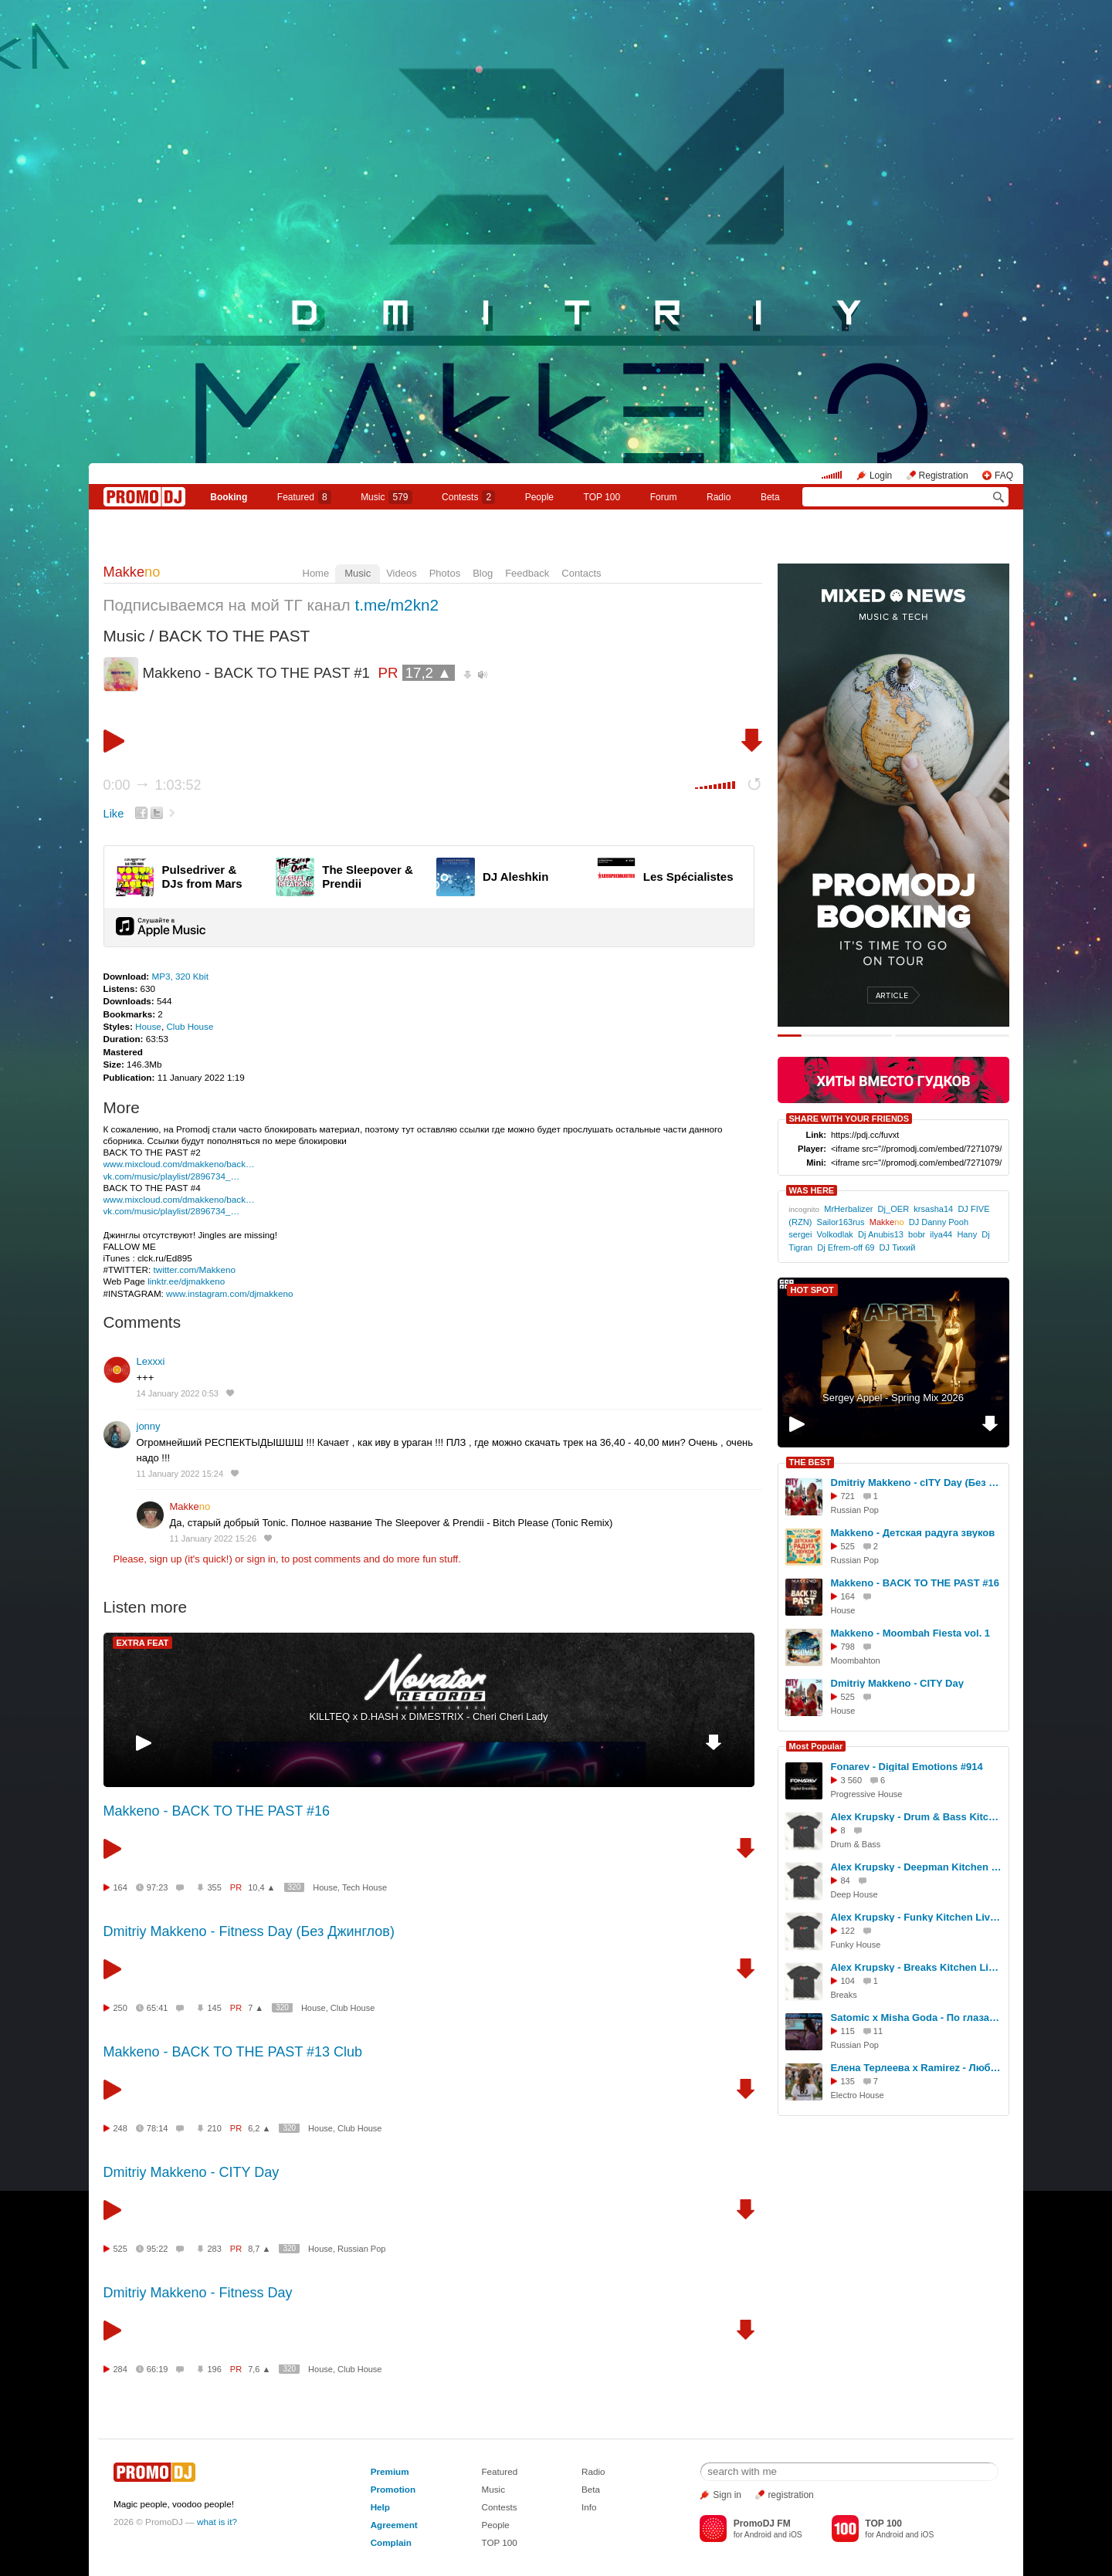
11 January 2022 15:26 (213, 1538)
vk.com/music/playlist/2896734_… (171, 1176)
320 (294, 1887)
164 (120, 1887)
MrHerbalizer (848, 1209)
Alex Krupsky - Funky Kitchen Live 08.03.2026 (917, 1917)
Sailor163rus (841, 1222)
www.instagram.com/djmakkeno (229, 1293)
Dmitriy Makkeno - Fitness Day (198, 2292)
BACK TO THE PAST (234, 636)
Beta (770, 497)
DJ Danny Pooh (938, 1222)
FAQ (1004, 475)
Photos (444, 573)
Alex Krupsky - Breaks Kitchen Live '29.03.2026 (917, 1967)
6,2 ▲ (259, 2128)
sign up (165, 1559)
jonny (149, 1426)
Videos (401, 573)
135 (848, 2081)
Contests (499, 2507)
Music (386, 497)
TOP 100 (602, 497)
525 (120, 2248)
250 (120, 2007)
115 (848, 2031)
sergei (800, 1234)
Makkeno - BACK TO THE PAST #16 (216, 1811)
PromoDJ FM (762, 2523)
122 (848, 1930)
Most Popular (816, 1746)
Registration (943, 475)
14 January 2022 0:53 (178, 1393)
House (148, 1026)
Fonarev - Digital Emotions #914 (907, 1767)
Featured (304, 497)
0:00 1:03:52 (152, 785)
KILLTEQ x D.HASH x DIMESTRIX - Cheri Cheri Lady (429, 1716)
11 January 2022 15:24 (180, 1473)
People (539, 497)
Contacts (581, 573)
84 (845, 1880)
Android (757, 2534)
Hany (967, 1234)
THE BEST (810, 1462)
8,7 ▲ (259, 2248)
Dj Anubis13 (881, 1234)
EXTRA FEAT (143, 1642)
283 (214, 2248)
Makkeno (555, 535)
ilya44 (941, 1234)
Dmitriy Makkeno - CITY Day (191, 2172)
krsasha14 (933, 1209)
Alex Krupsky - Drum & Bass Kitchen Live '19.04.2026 (917, 1817)
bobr (916, 1234)
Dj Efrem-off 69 (845, 1247)
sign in (261, 1559)
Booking (228, 497)
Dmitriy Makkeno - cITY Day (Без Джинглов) (917, 1483)
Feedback (527, 573)
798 (848, 1646)
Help (380, 2507)
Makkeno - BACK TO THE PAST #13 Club (232, 2052)
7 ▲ (255, 2007)
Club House (189, 1026)
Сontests (468, 497)
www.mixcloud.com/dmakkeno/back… (179, 1164)
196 (214, 2369)
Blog (483, 573)
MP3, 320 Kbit (179, 976)
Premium (390, 2471)
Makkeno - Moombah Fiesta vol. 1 (911, 1633)
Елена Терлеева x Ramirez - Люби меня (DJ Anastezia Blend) (917, 2068)
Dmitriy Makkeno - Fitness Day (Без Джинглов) (249, 1931)
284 (120, 2369)
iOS (795, 2534)
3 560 (852, 1780)
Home (316, 573)
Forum (663, 497)
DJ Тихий (898, 1247)
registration (790, 2495)
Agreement (394, 2525)
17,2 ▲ (428, 673)
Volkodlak (835, 1234)
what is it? (217, 2522)
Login (881, 475)
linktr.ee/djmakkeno (186, 1281)
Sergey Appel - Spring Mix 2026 (893, 1397)
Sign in (727, 2495)
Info (589, 2507)
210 (214, 2128)
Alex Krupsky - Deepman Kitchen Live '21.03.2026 (917, 1867)
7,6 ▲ (259, 2369)
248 (120, 2128)
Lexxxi (151, 1361)
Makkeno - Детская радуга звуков (913, 1533)
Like (113, 813)
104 (848, 1980)
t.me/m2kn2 (397, 605)
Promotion (393, 2489)
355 (214, 1887)
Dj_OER (894, 1209)
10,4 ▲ (261, 1887)
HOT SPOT (812, 1290)
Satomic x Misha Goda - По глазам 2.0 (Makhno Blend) (917, 2017)
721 (848, 1496)
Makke (132, 572)
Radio (719, 497)
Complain (391, 2542)
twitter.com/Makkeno (194, 1269)
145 (214, 2007)
